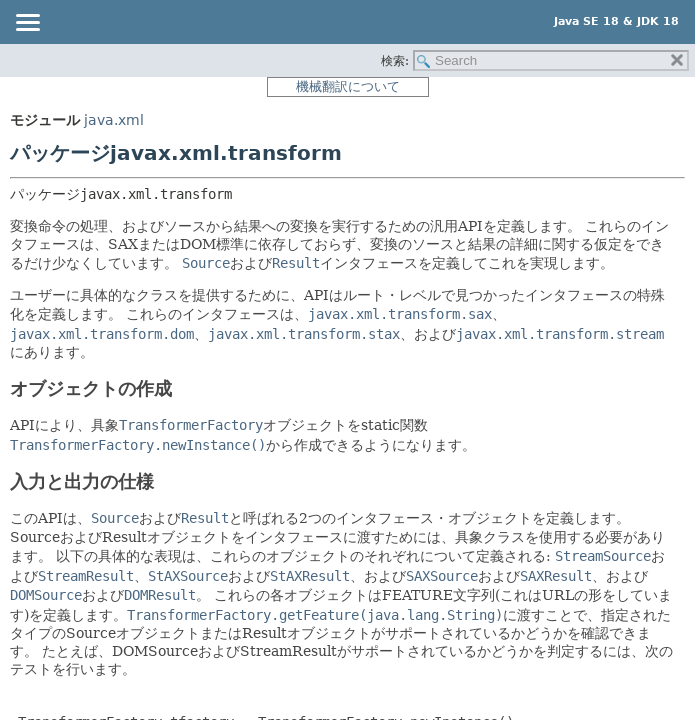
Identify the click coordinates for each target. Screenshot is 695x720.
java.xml (114, 120)
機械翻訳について (348, 86)
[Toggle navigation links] (27, 24)
